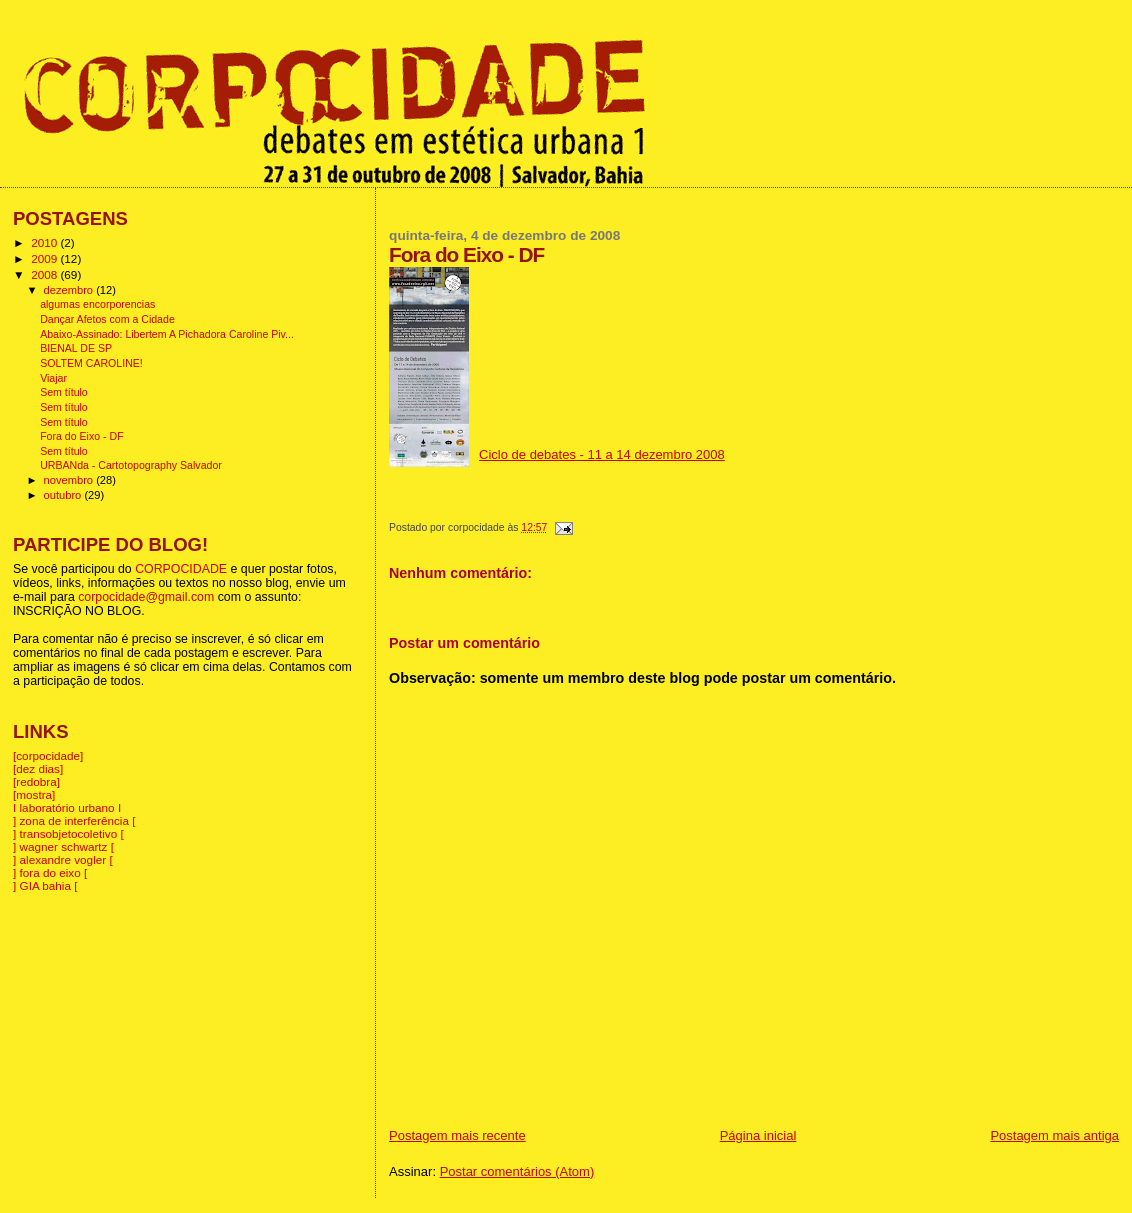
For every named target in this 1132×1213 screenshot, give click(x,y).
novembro (70, 480)
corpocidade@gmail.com (146, 597)
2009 (45, 258)
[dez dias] (38, 768)
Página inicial (758, 1135)
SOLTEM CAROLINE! (91, 363)
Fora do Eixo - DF (81, 436)
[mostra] (34, 794)
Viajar (53, 378)
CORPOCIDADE (181, 569)
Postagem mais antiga (1054, 1135)
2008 (45, 274)
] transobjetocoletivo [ (68, 833)
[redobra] (36, 781)
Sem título (64, 392)
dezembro (70, 290)
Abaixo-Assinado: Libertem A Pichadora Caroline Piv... (167, 334)
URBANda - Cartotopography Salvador (131, 465)
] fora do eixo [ (50, 872)
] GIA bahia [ (45, 885)
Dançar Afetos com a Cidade (107, 319)
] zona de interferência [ (74, 820)
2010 (45, 242)
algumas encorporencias (97, 304)
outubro (64, 495)
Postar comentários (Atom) (517, 1171)
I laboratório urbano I (67, 807)
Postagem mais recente (457, 1135)
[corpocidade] (48, 755)
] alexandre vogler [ (63, 859)
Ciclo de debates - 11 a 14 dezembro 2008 (602, 454)
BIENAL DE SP (76, 348)
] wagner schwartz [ (63, 846)
